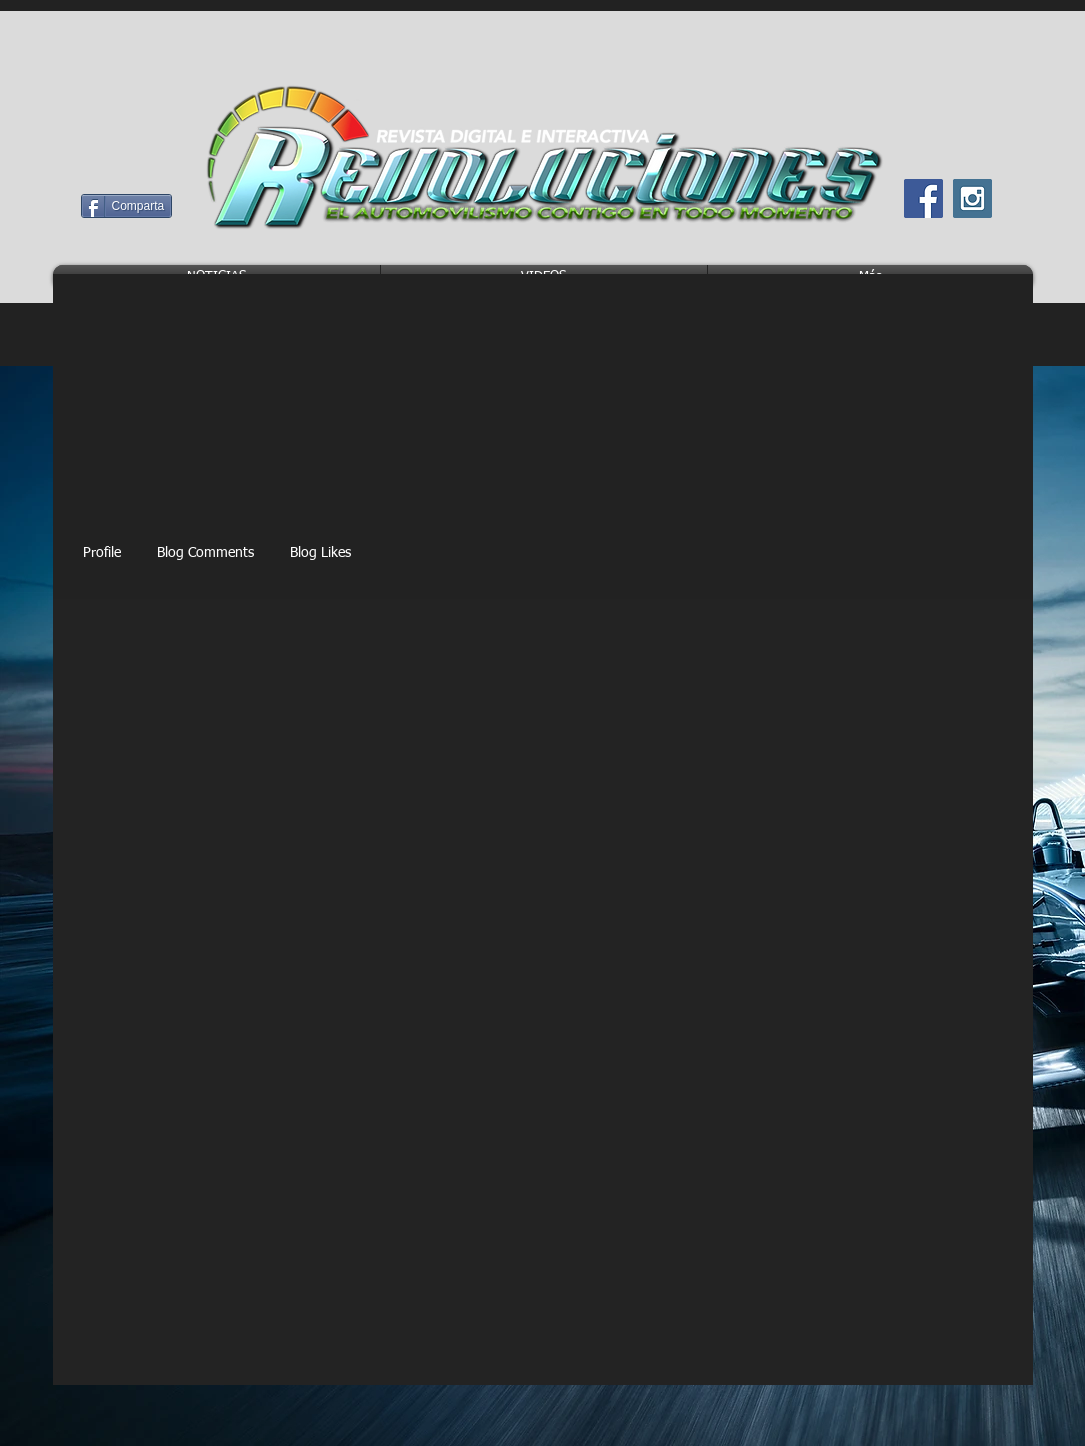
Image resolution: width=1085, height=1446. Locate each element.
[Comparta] (127, 206)
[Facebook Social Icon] (923, 198)
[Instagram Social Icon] (972, 198)
